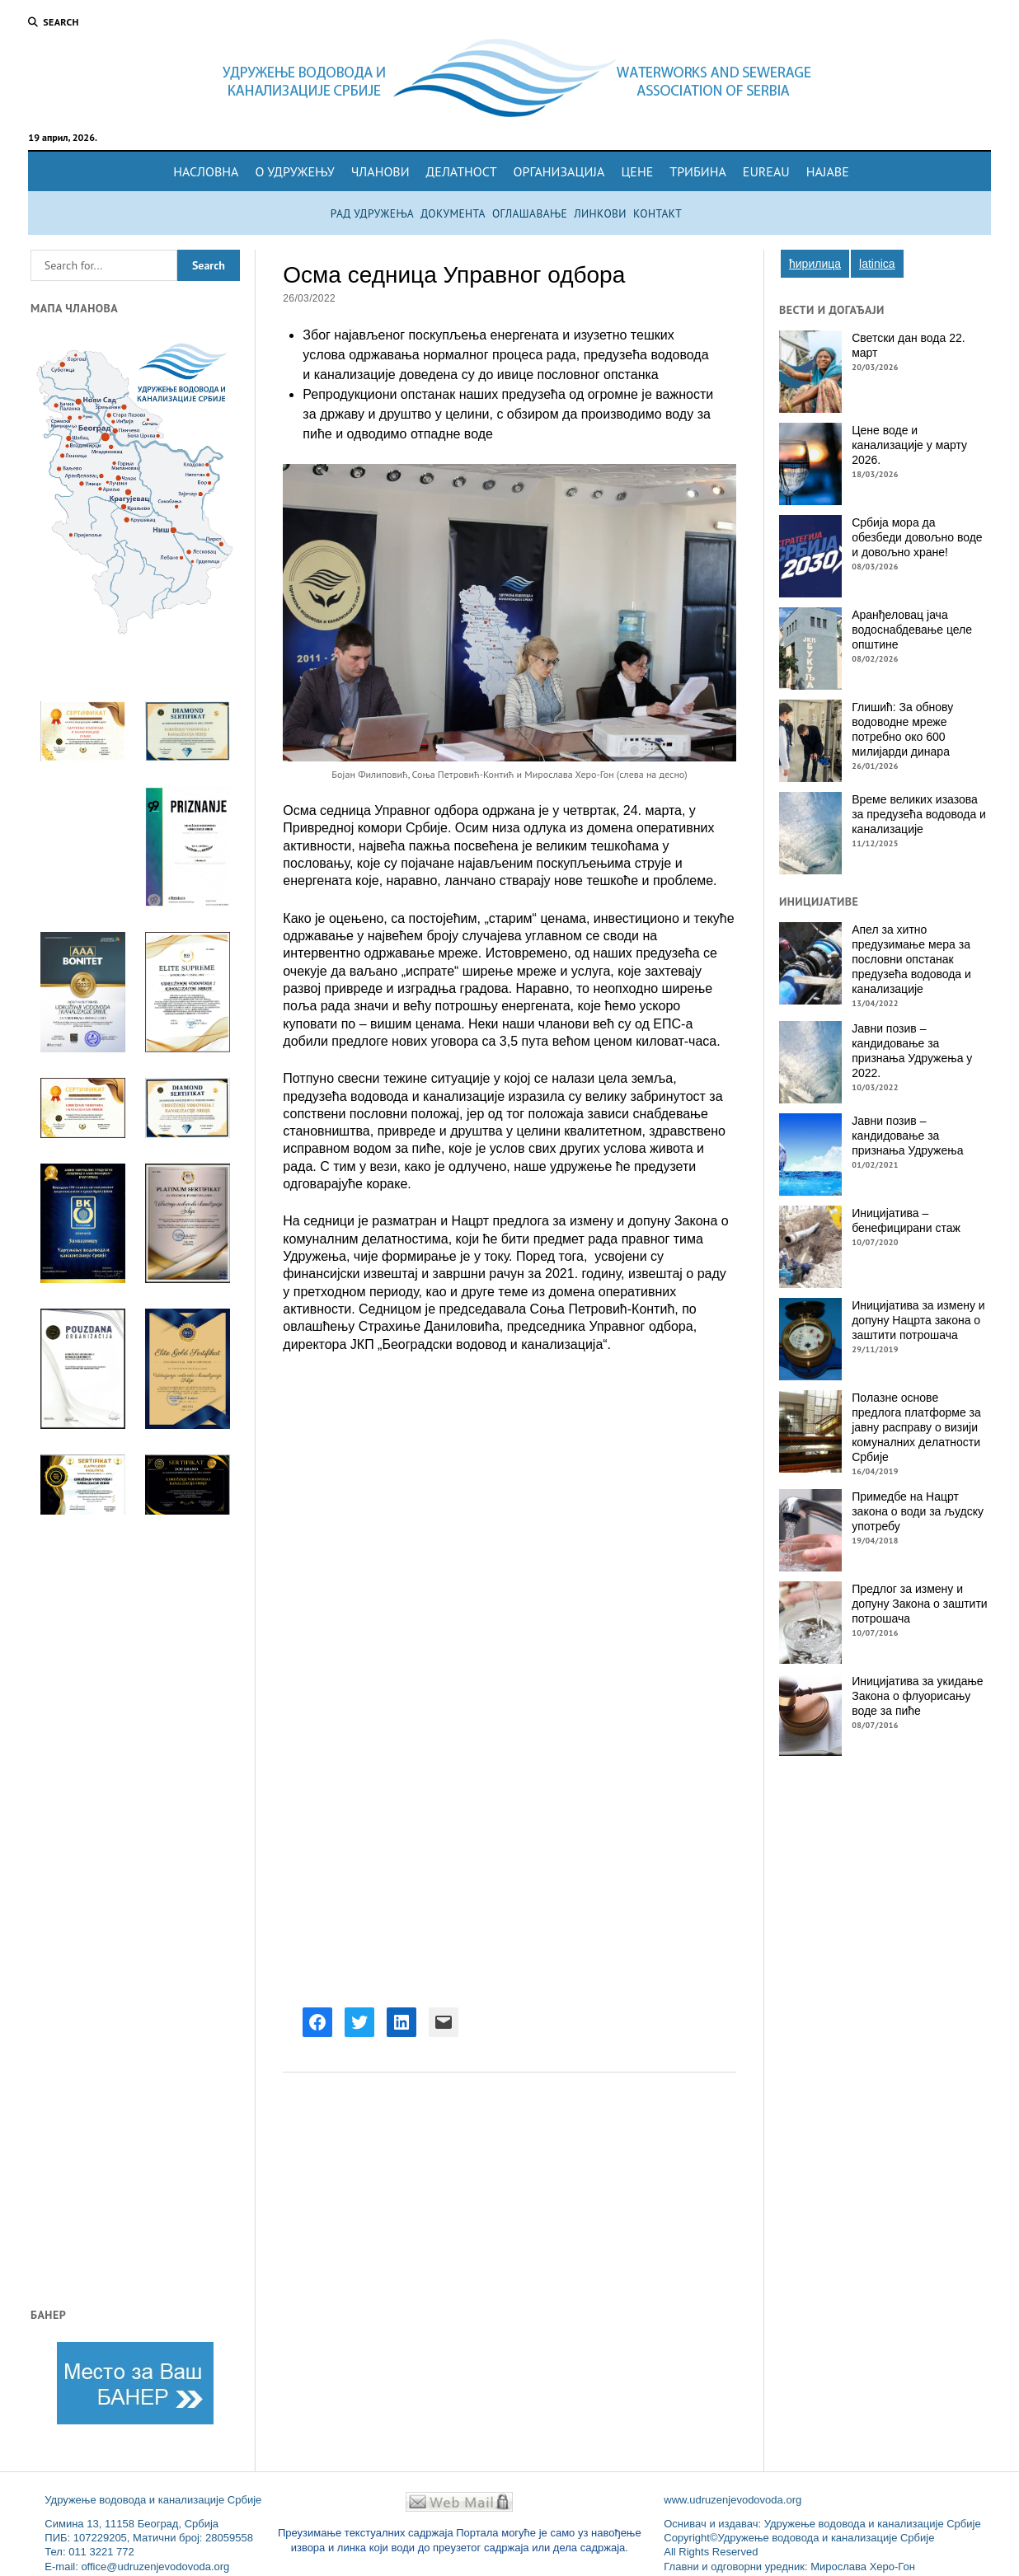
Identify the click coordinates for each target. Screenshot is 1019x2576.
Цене (637, 171)
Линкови (600, 213)
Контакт (657, 213)
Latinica (877, 263)
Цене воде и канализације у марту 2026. (909, 445)
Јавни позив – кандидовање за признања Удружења (907, 1135)
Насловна (205, 171)
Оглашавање (529, 213)
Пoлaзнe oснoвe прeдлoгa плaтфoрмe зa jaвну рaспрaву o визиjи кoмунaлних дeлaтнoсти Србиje (916, 1427)
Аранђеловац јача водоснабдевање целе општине (912, 629)
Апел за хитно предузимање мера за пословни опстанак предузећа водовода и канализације (911, 959)
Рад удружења (372, 213)
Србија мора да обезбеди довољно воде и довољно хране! (917, 537)
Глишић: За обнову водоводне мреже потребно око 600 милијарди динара (902, 729)
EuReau (766, 171)
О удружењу (294, 171)
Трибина (697, 171)
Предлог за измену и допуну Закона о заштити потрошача (919, 1603)
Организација (559, 171)
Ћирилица (815, 263)
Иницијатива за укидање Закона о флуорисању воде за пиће (917, 1695)
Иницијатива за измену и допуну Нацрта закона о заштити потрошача (918, 1320)
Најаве (827, 171)
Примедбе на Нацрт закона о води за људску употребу (918, 1511)
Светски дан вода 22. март (908, 345)
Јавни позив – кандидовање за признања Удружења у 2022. (912, 1051)
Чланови (380, 171)
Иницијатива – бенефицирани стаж (906, 1220)
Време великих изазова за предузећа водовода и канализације (919, 814)
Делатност (461, 171)
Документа (453, 213)
